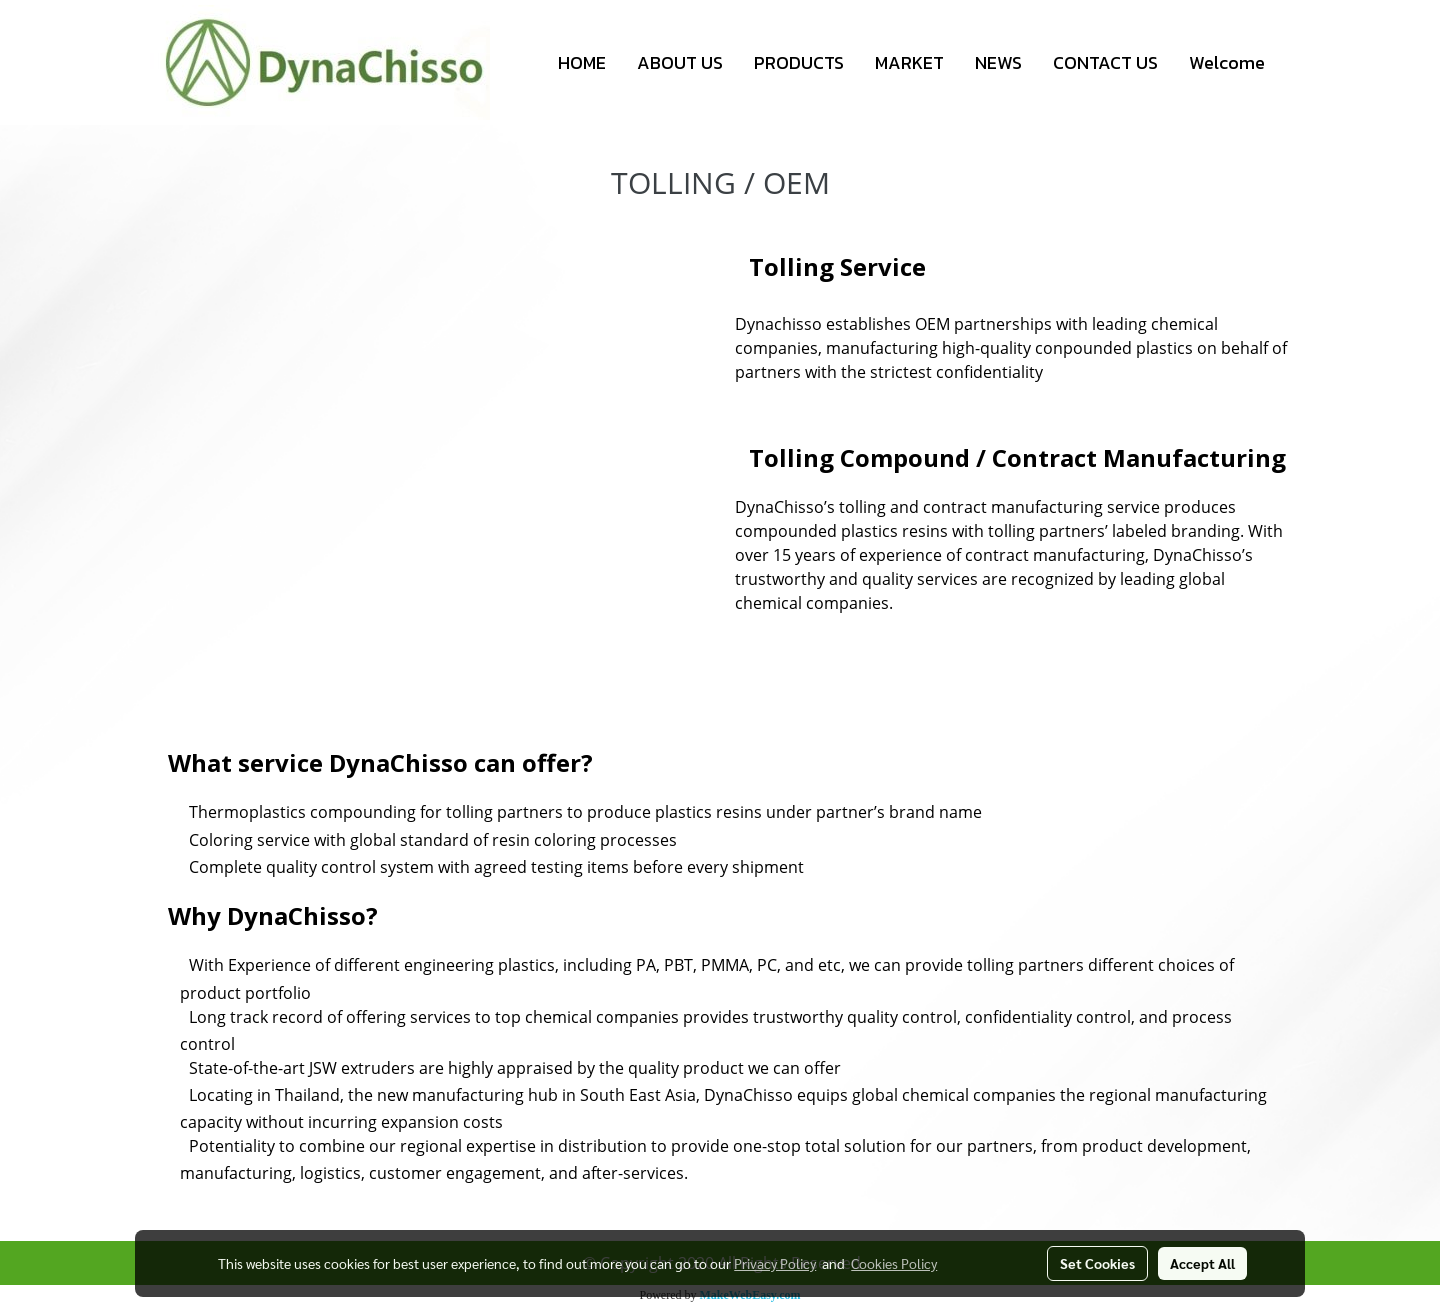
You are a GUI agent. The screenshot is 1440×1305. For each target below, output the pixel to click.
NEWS (998, 62)
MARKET (909, 62)
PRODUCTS (799, 62)
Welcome (1227, 62)
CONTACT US (1105, 62)
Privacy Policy (775, 1263)
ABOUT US (680, 62)
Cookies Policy (894, 1263)
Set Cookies (1097, 1263)
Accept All (1202, 1263)
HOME (582, 62)
